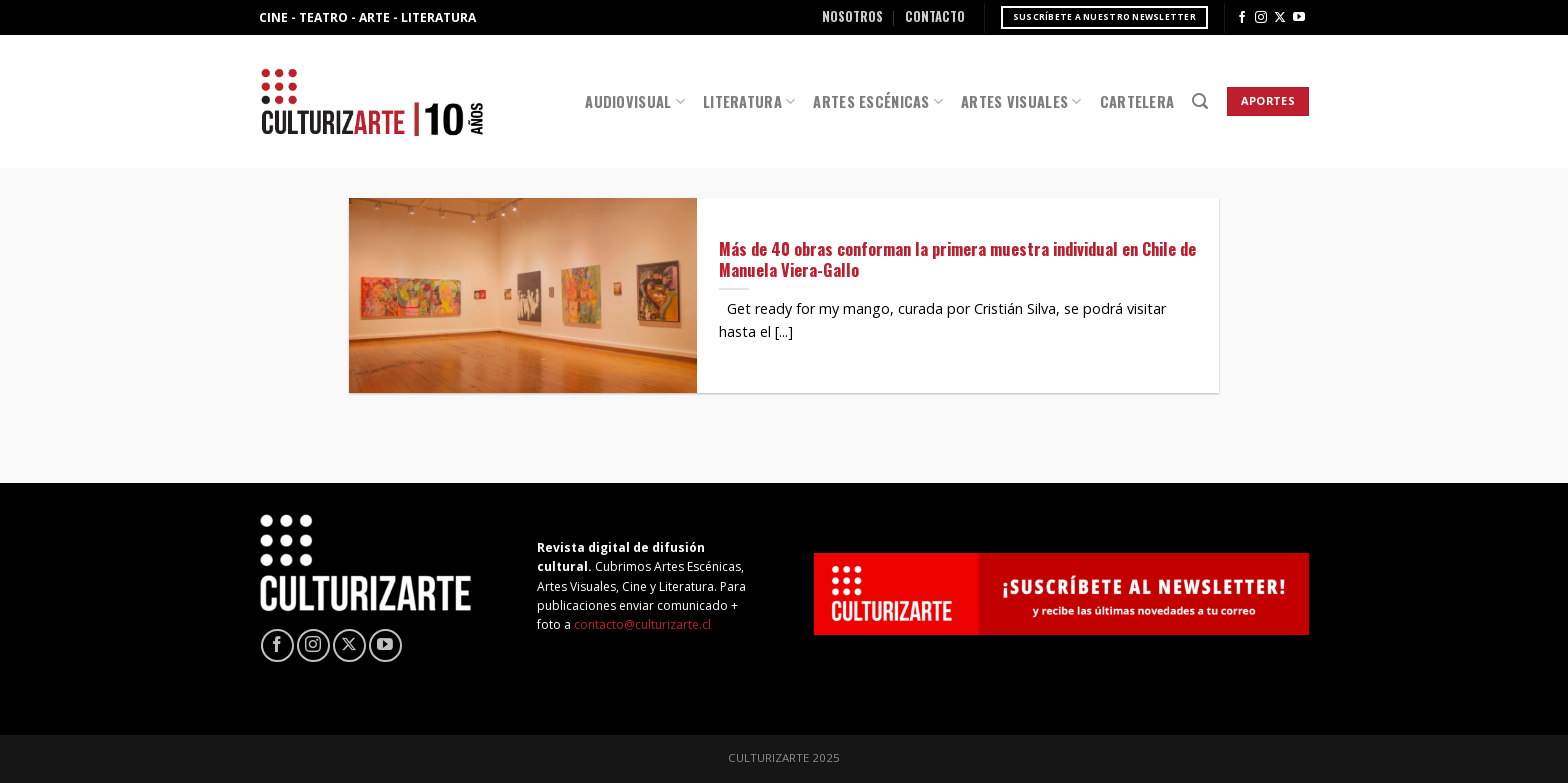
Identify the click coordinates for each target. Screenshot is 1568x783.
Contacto (935, 16)
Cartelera (1137, 101)
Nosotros (852, 16)
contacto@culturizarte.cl (642, 624)
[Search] (1200, 101)
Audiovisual (635, 101)
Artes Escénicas (878, 101)
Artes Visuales (1021, 101)
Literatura (749, 101)
